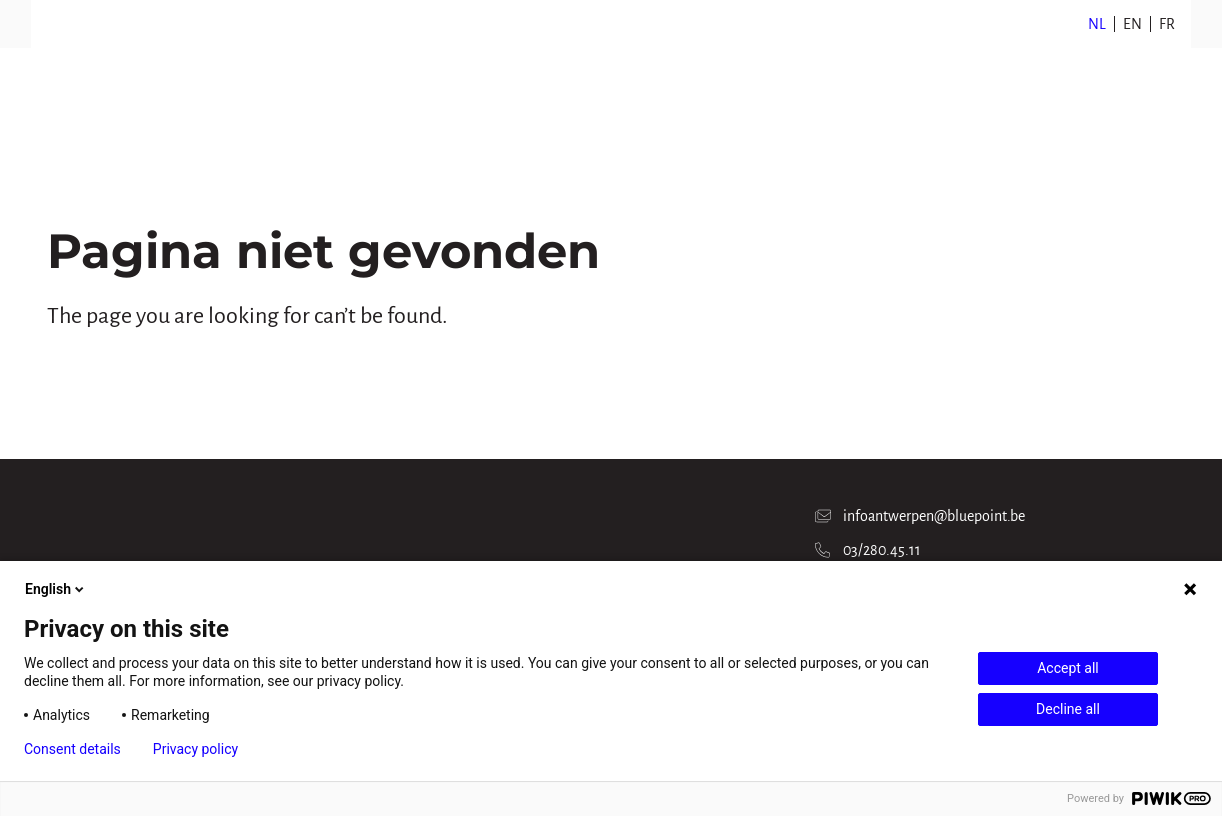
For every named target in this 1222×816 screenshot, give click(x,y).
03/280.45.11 (868, 550)
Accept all (1068, 668)
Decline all (1068, 709)
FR (1167, 24)
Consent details (72, 749)
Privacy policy (195, 749)
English (56, 589)
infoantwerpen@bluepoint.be (920, 516)
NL (1097, 24)
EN (1132, 24)
